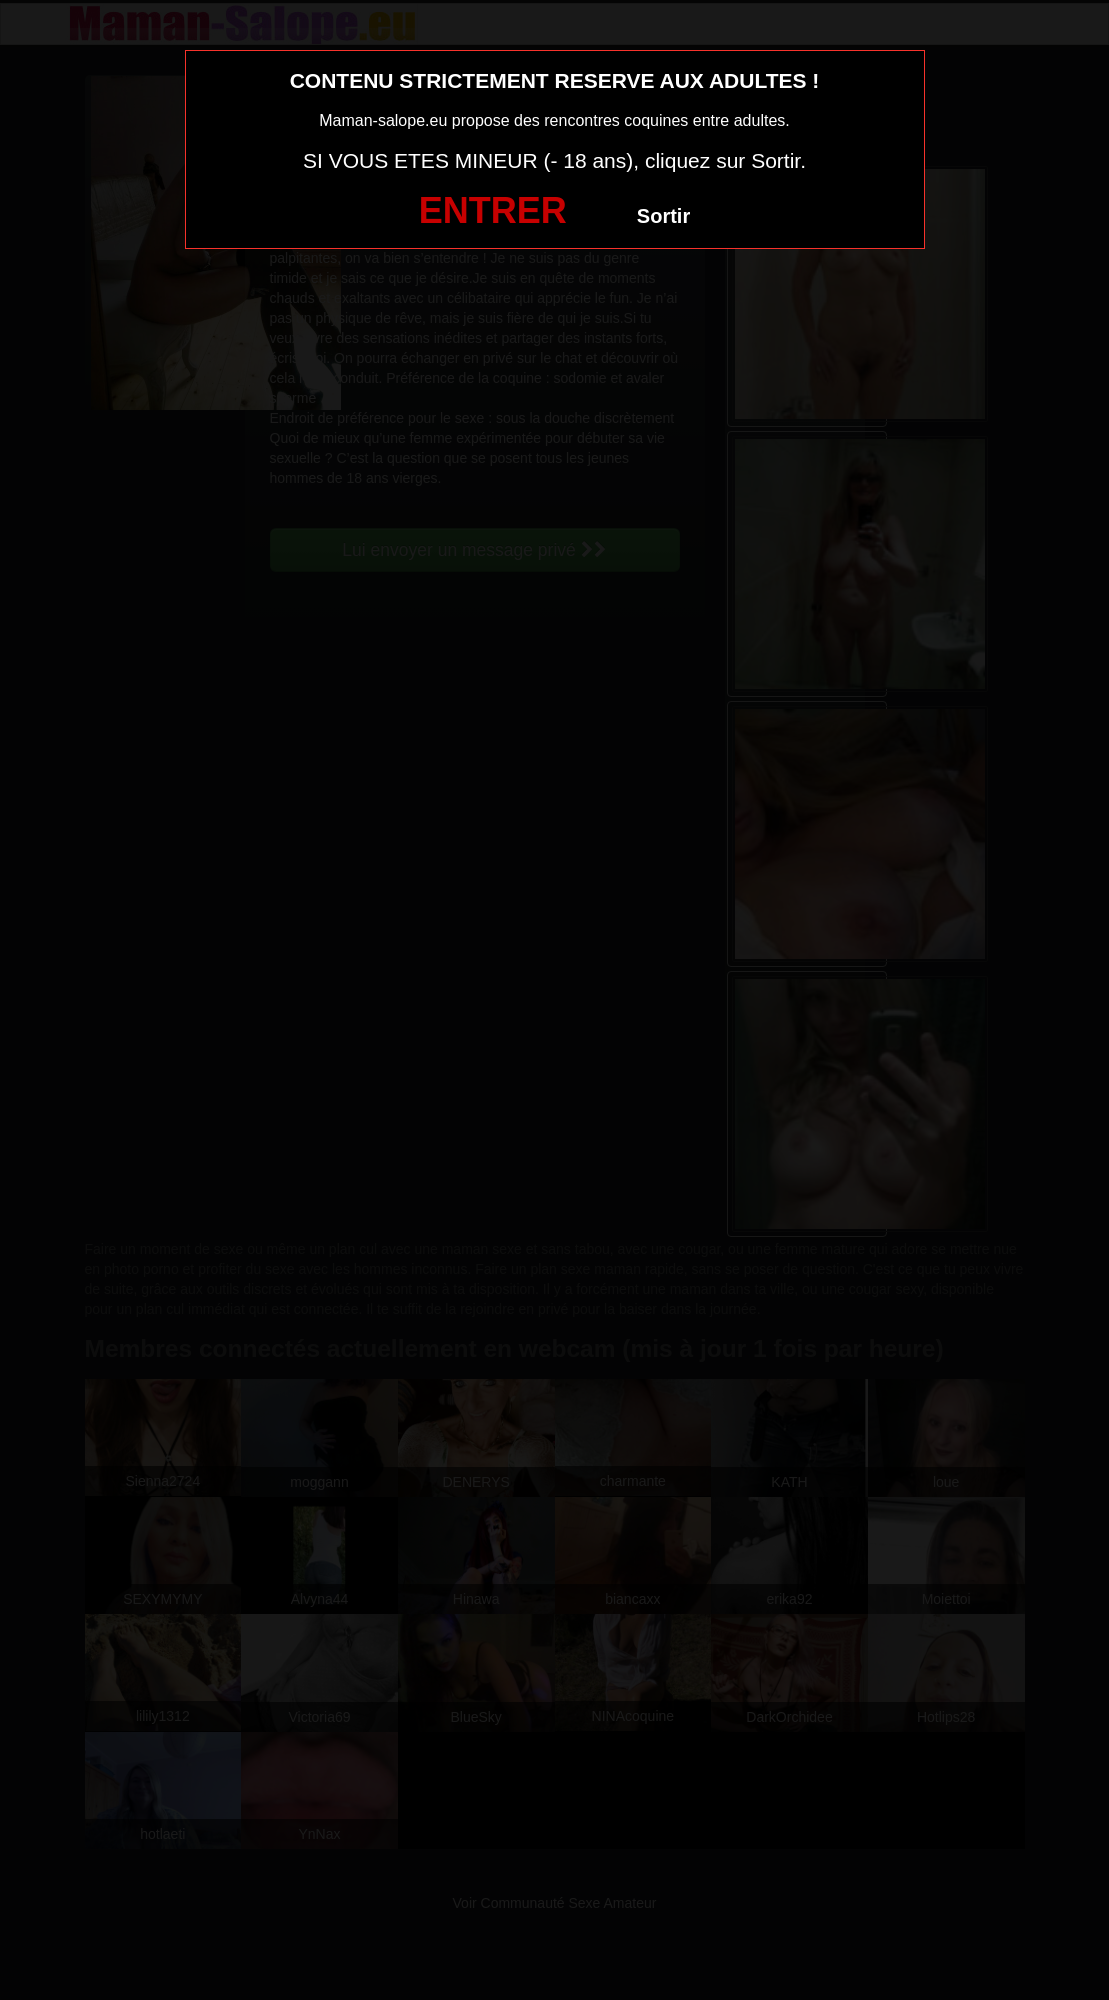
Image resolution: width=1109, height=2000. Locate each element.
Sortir (663, 216)
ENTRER (493, 210)
